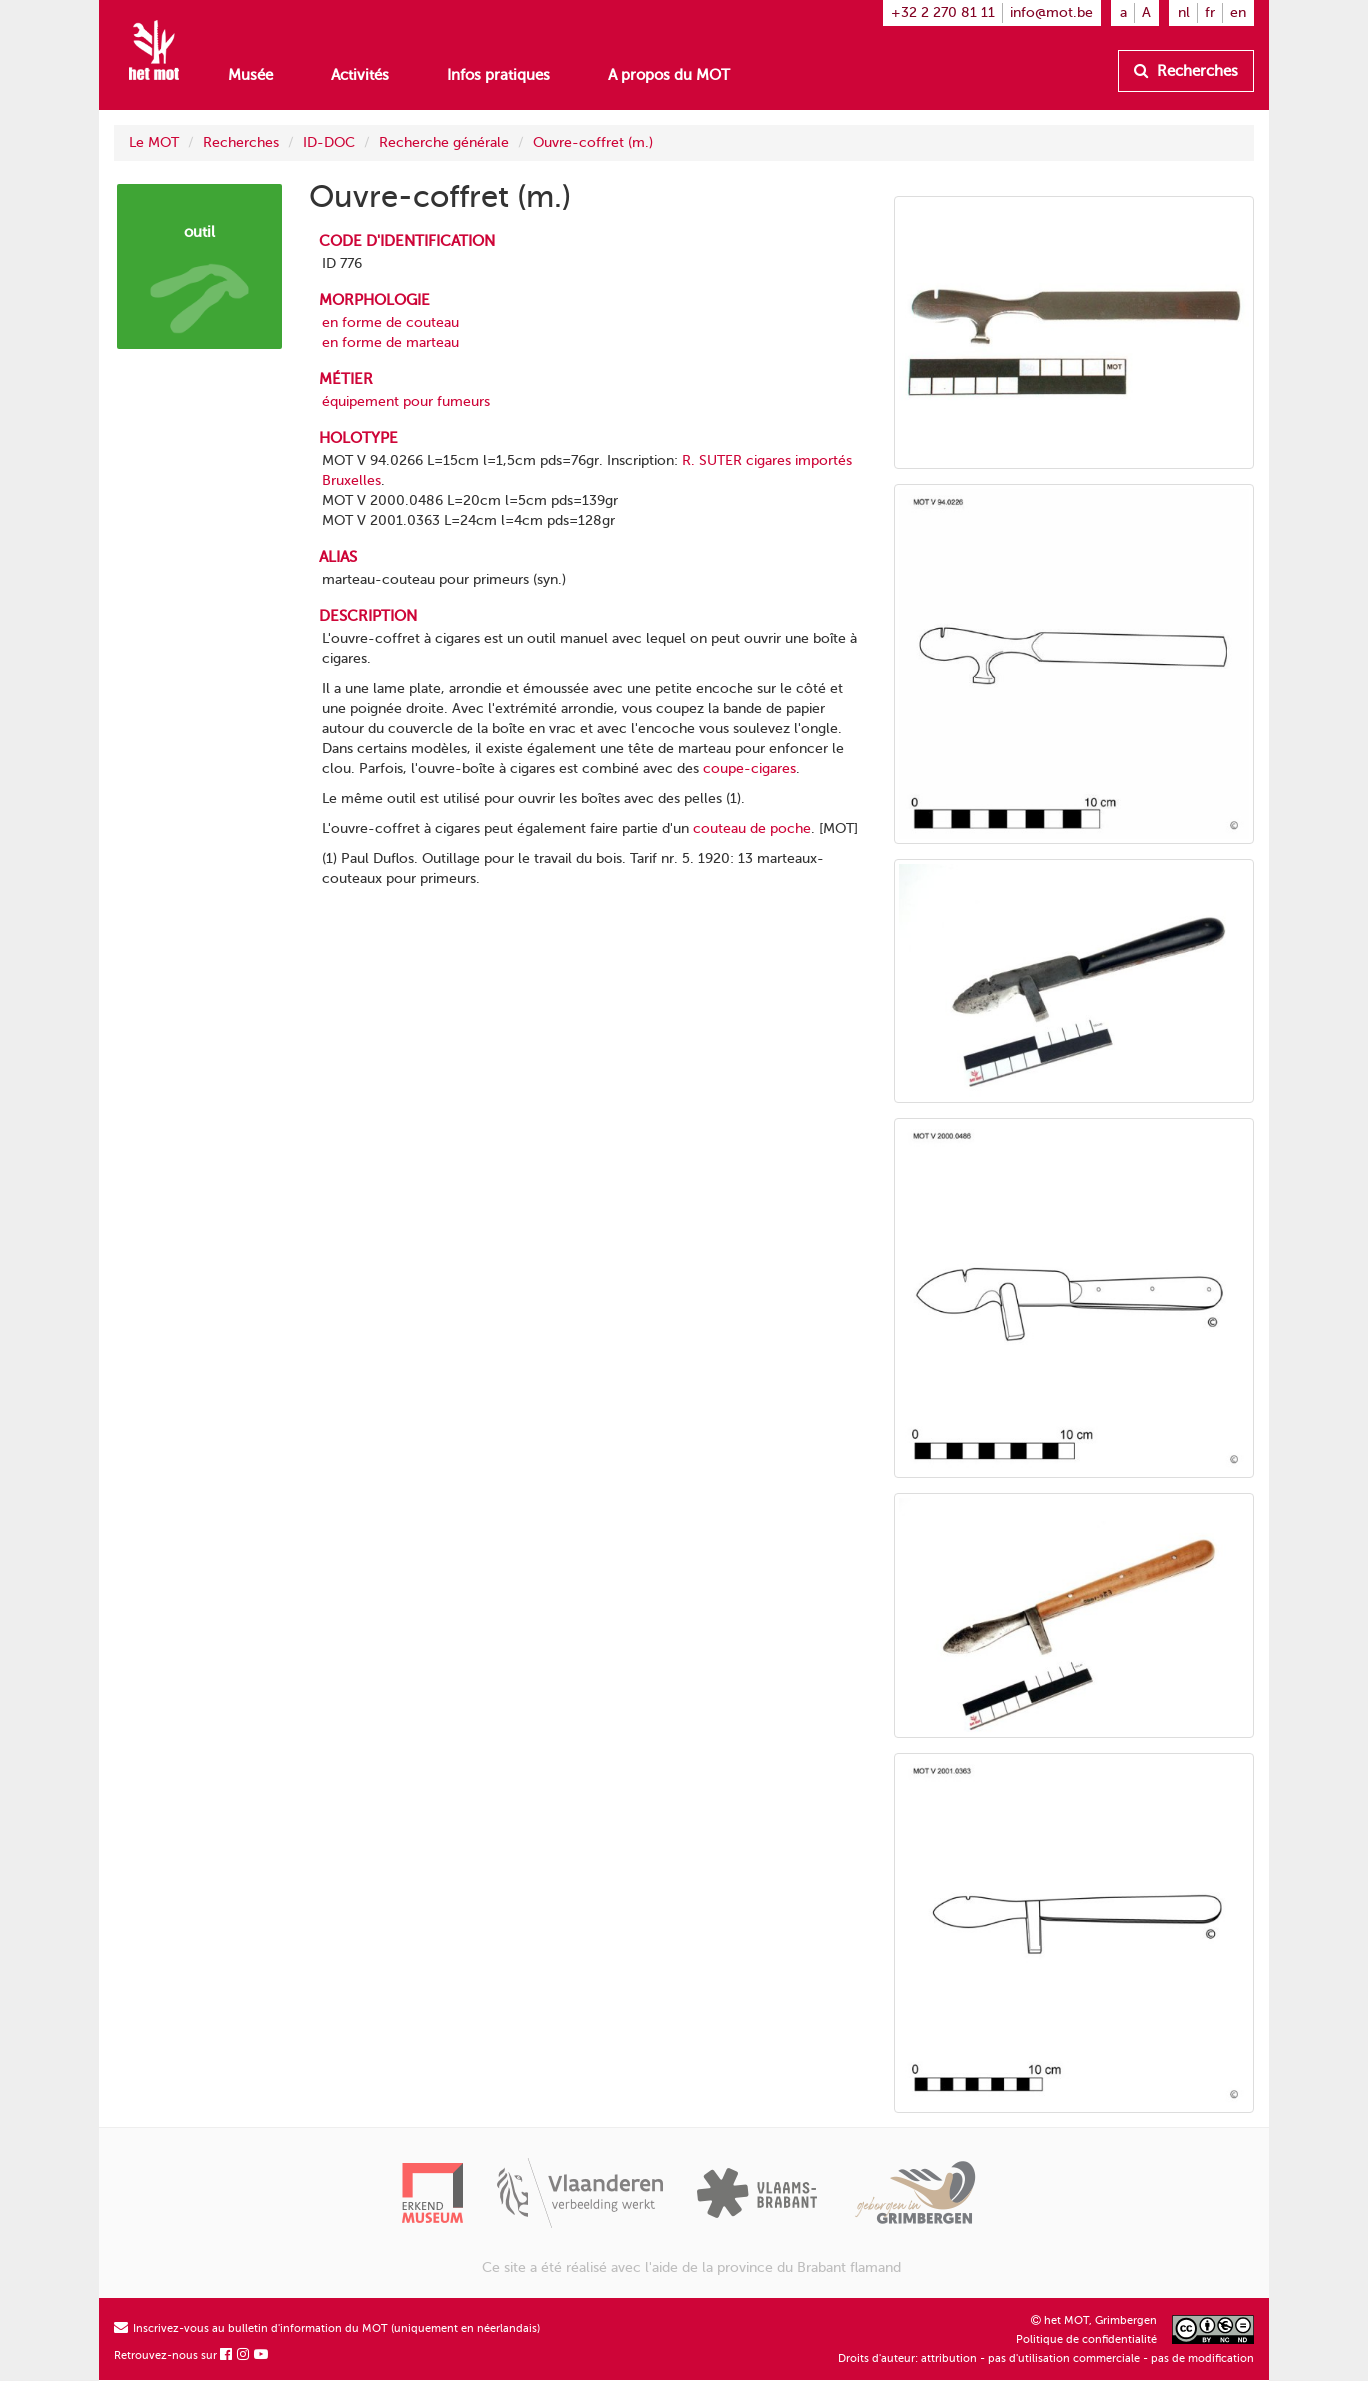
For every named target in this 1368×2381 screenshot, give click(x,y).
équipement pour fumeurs (406, 401)
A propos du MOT (669, 75)
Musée (250, 75)
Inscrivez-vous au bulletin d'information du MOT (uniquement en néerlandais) (327, 2328)
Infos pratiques (498, 75)
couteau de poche (752, 828)
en (1238, 12)
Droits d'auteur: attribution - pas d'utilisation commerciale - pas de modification (1046, 2358)
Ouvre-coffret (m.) (593, 142)
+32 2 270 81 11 (943, 12)
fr (1210, 12)
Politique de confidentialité (1086, 2339)
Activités (360, 75)
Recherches (1186, 71)
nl (1184, 12)
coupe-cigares (749, 768)
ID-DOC (329, 142)
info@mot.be (1051, 12)
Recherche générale (444, 142)
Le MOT (154, 142)
